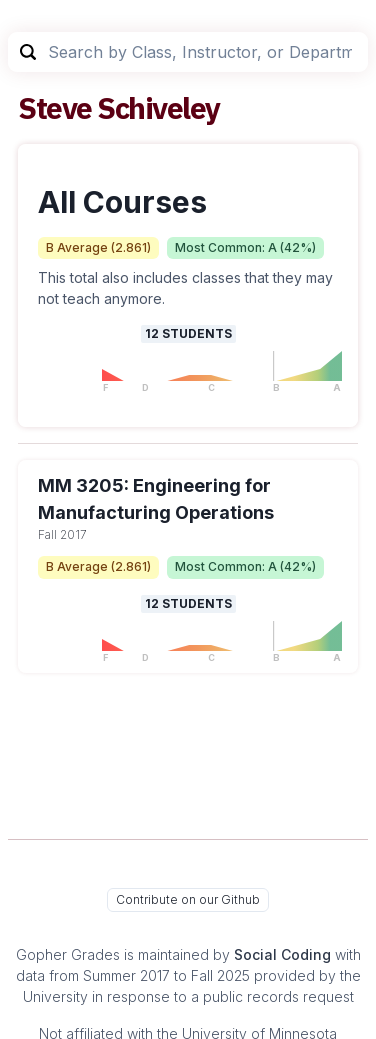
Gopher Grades (68, 954)
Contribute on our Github (188, 899)
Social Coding (282, 954)
